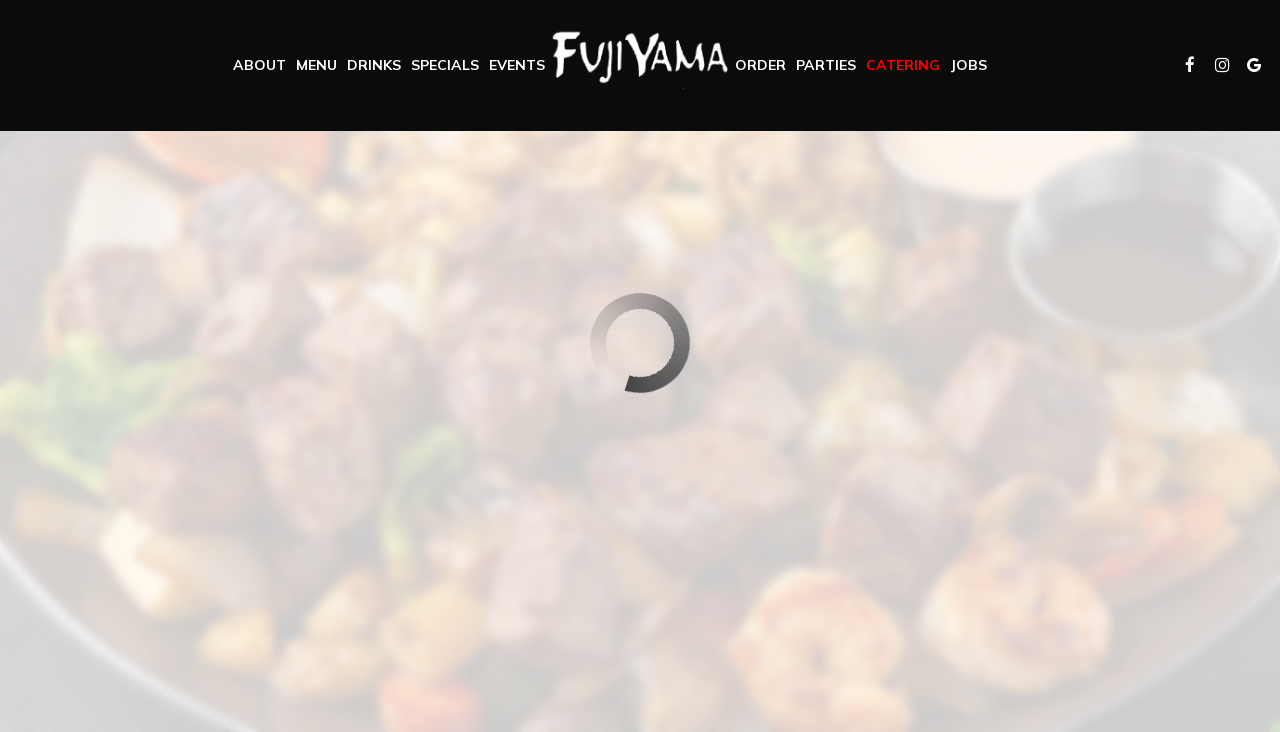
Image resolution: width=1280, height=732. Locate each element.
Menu (316, 65)
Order (760, 65)
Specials (445, 65)
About (259, 65)
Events (517, 65)
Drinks (374, 65)
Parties (826, 65)
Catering (903, 65)
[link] (640, 52)
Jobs (968, 65)
